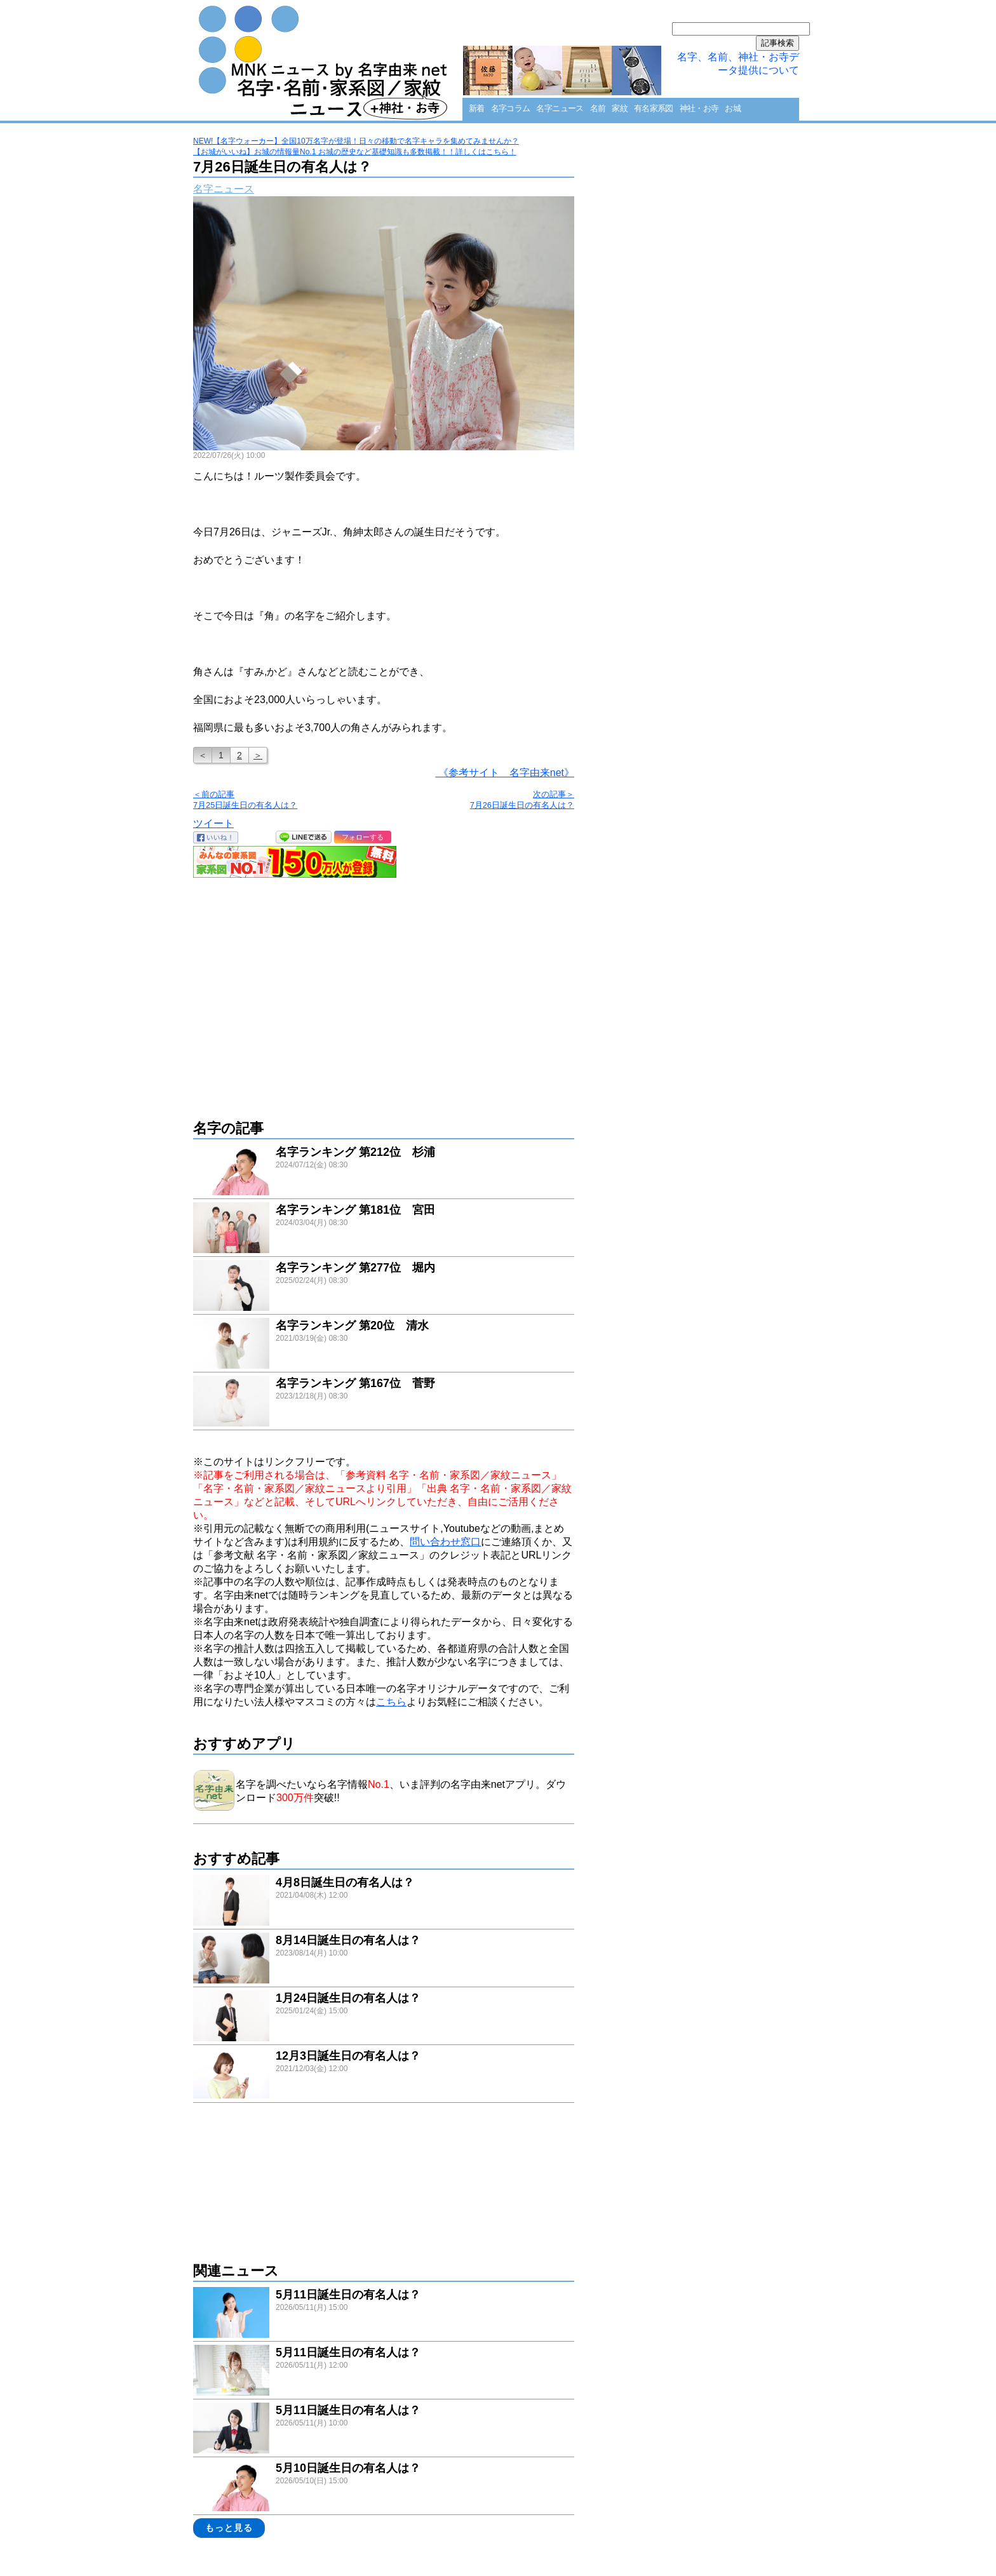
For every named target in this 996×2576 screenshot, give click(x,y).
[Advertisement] (383, 992)
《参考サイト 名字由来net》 (504, 772)
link (383, 1171)
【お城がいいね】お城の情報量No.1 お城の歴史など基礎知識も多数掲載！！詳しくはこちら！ (354, 151)
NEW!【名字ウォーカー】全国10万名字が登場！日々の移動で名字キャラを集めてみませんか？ (356, 141)
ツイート (213, 823)
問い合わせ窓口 (445, 1541)
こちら (391, 1701)
